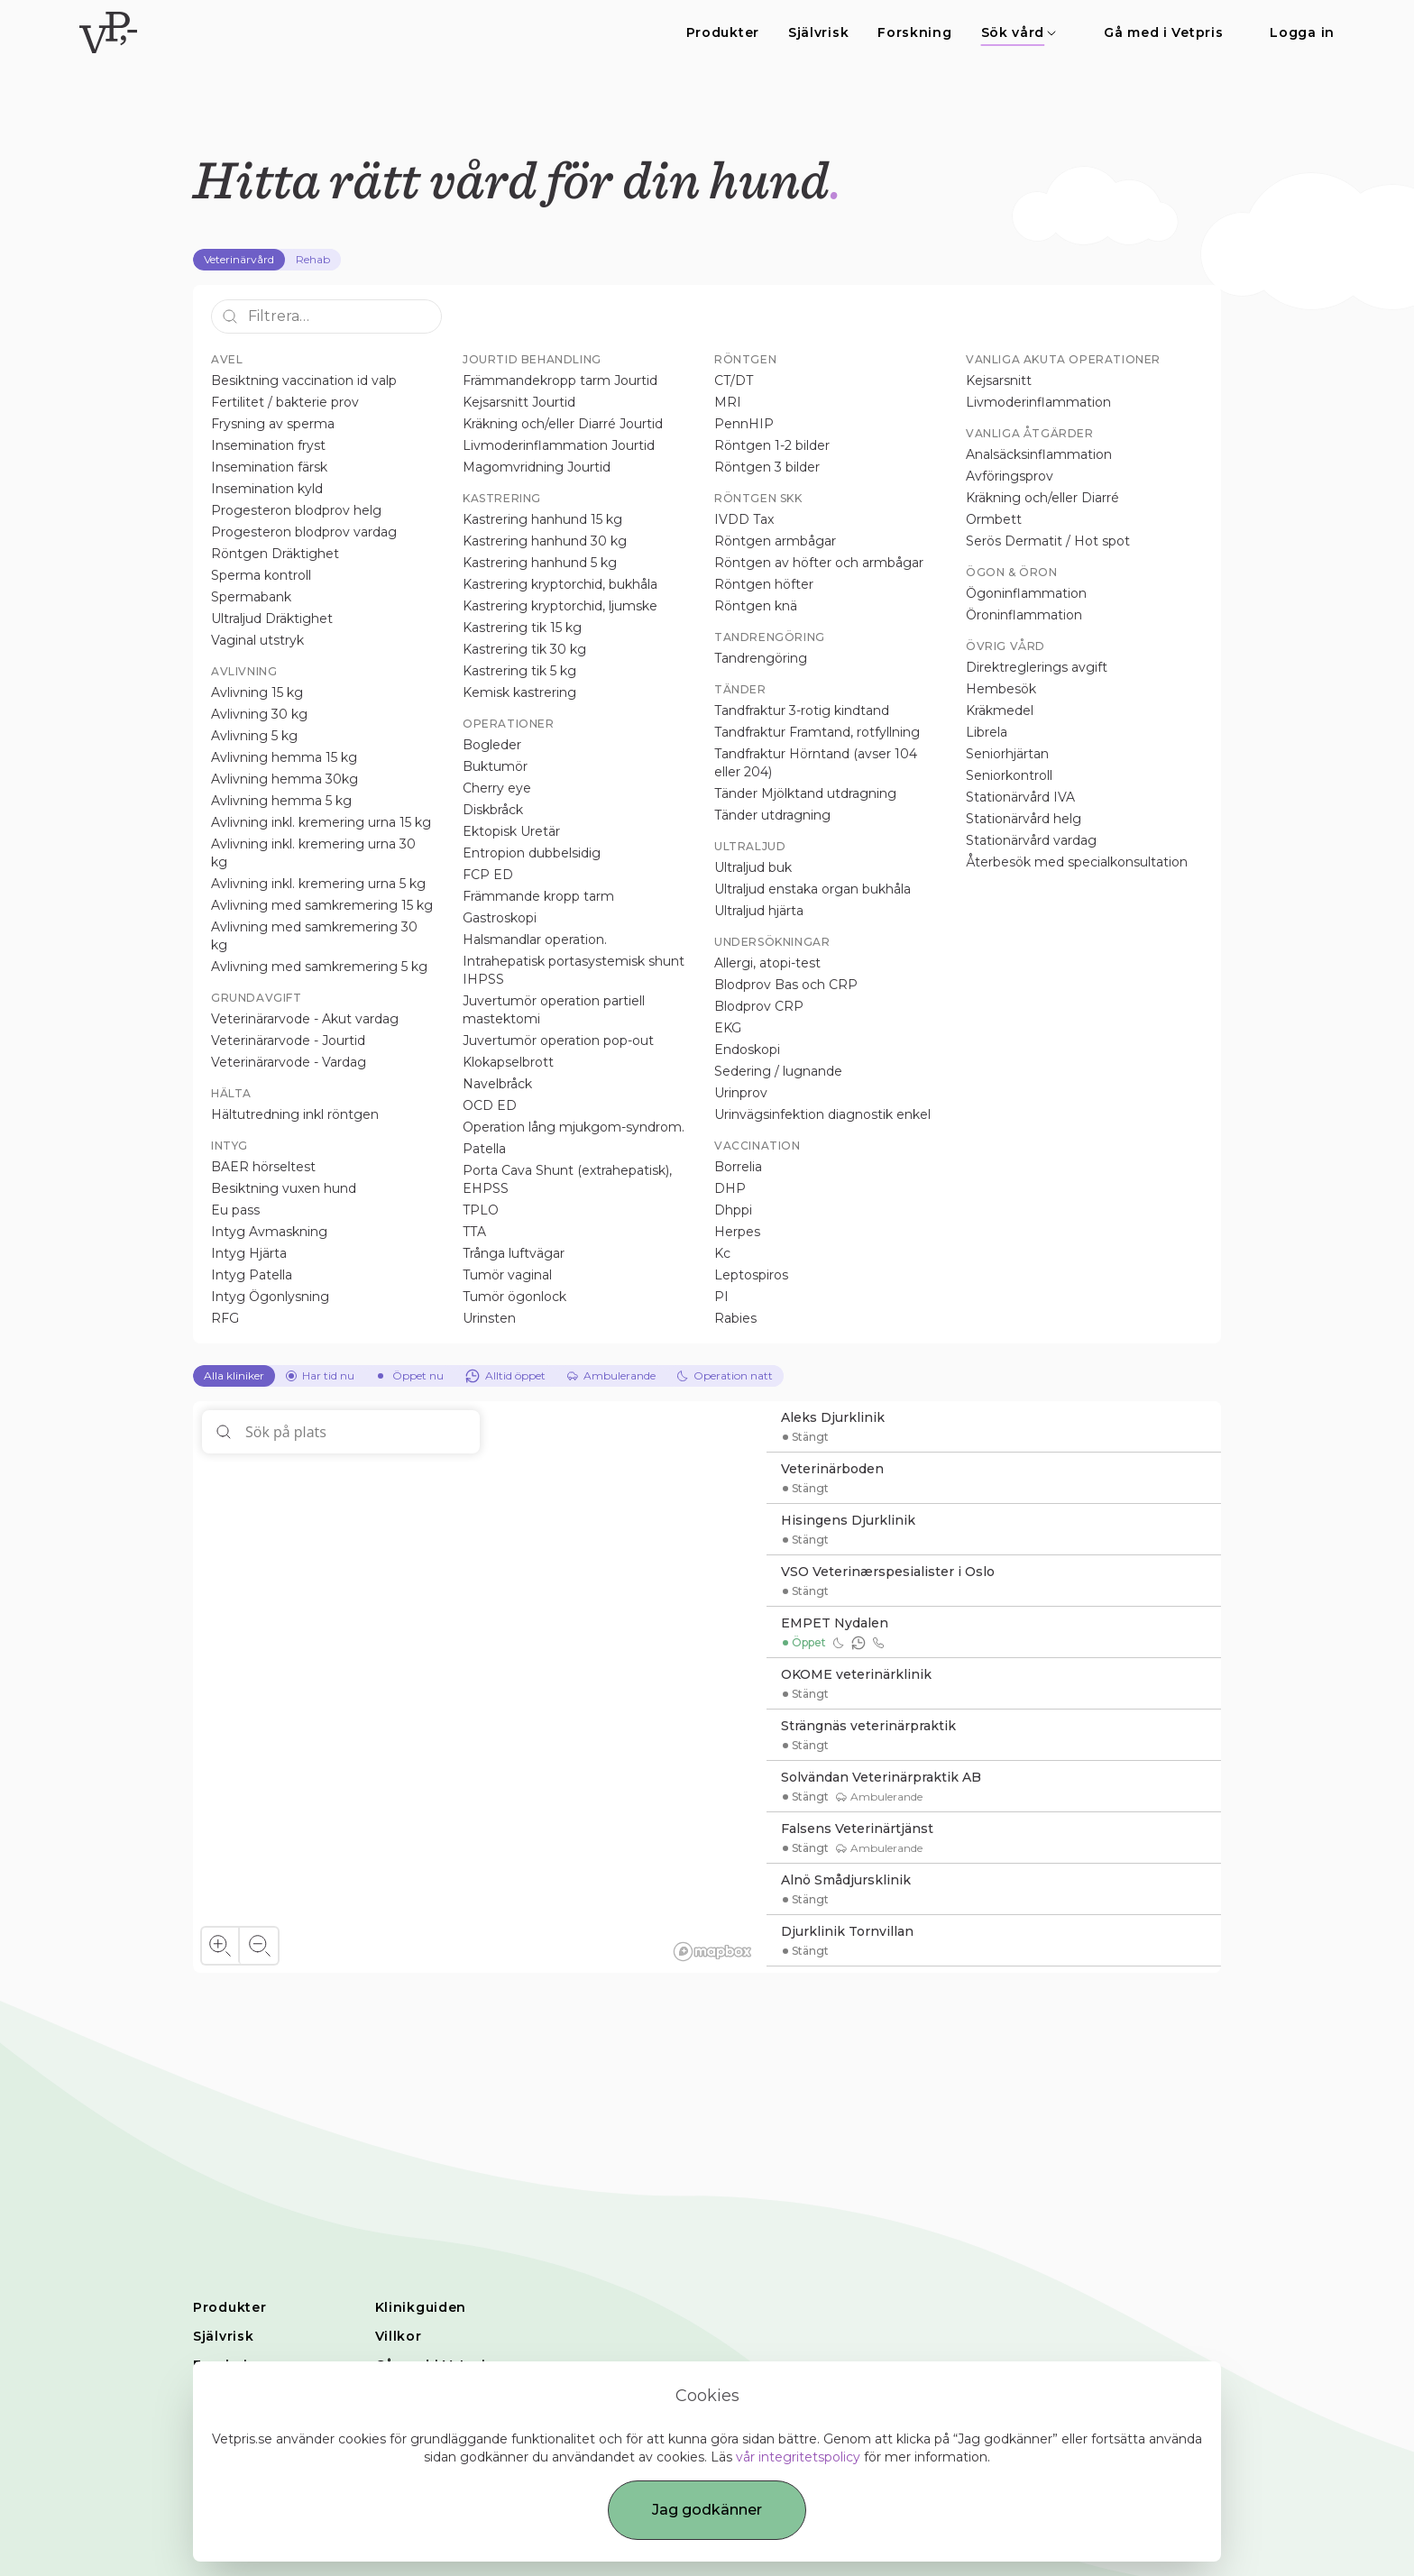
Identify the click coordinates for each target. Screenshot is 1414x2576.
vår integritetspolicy (798, 2457)
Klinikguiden (420, 2307)
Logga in (1302, 32)
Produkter (722, 32)
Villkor (398, 2336)
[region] (480, 1687)
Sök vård (1019, 32)
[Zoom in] (220, 1946)
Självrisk (818, 32)
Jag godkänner (707, 2509)
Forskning (914, 32)
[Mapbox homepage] (712, 1951)
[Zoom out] (258, 1946)
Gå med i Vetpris (1163, 32)
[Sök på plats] (341, 1431)
